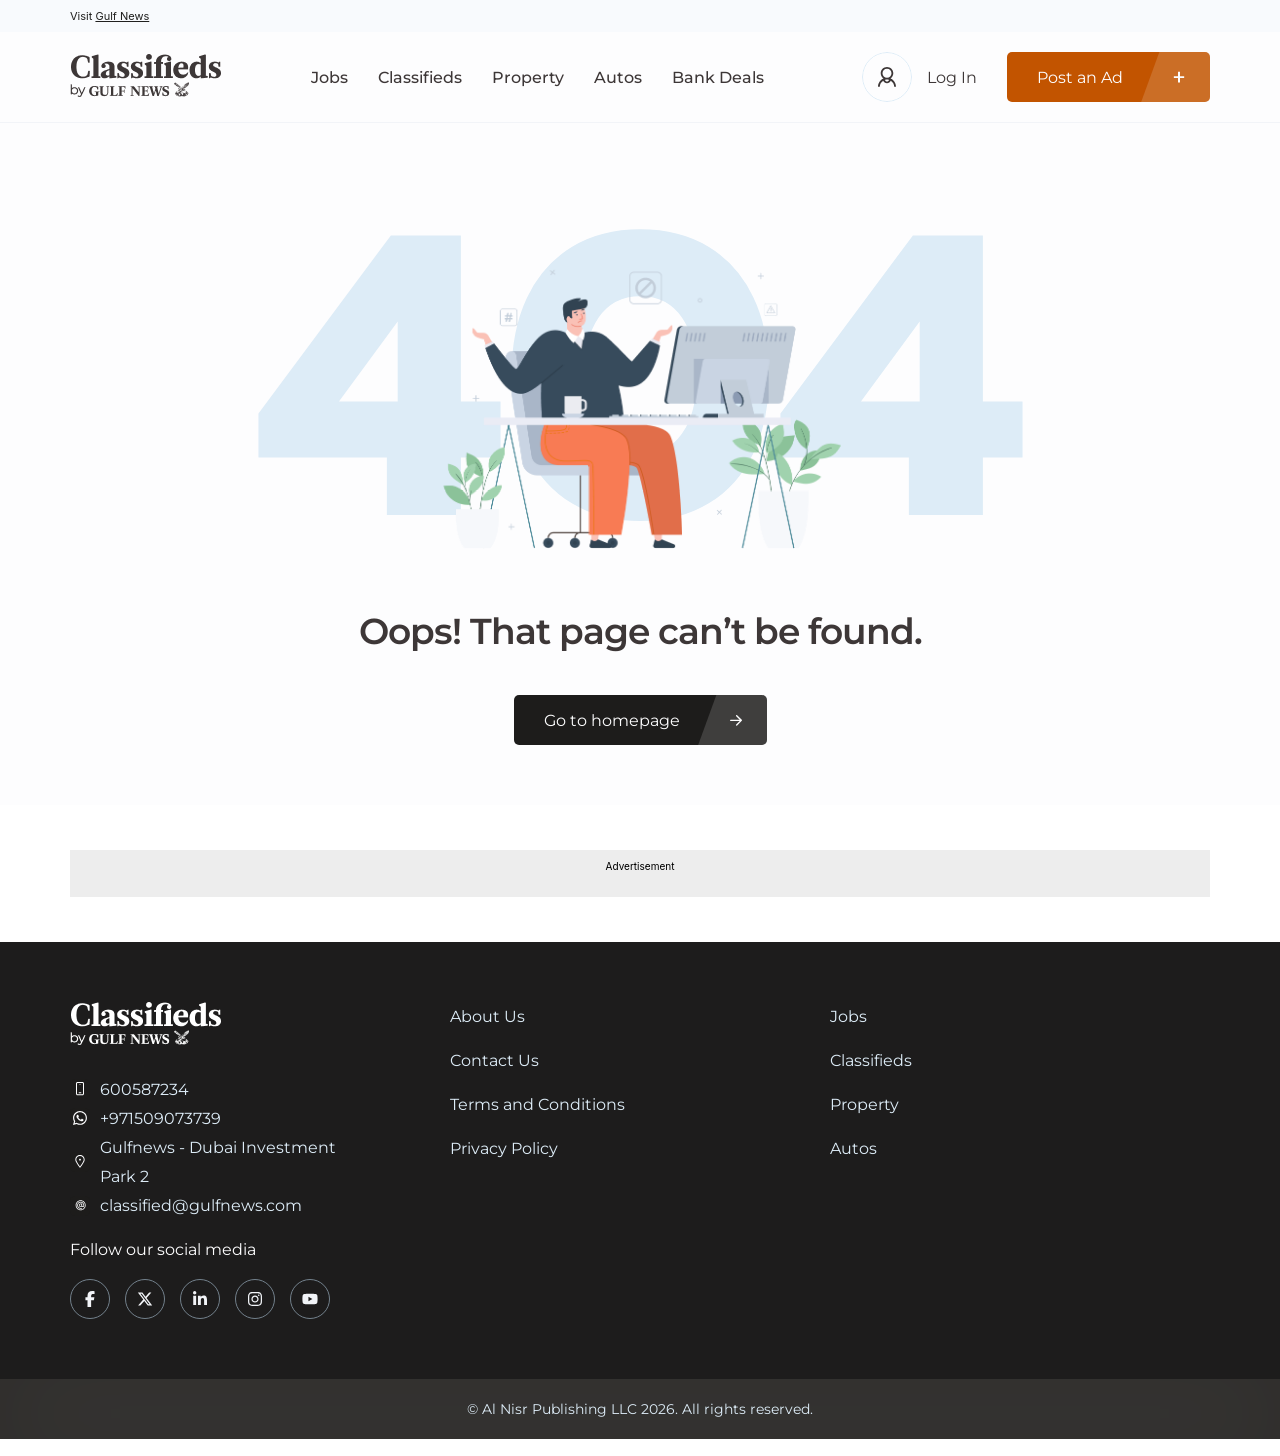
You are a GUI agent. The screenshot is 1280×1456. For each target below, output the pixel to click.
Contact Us (494, 1060)
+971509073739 (160, 1118)
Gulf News (122, 16)
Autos (618, 77)
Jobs (329, 77)
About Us (487, 1016)
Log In (952, 77)
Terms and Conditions (537, 1104)
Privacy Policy (504, 1148)
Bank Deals (718, 77)
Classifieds (420, 77)
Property (528, 77)
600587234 (144, 1089)
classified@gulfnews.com (201, 1205)
